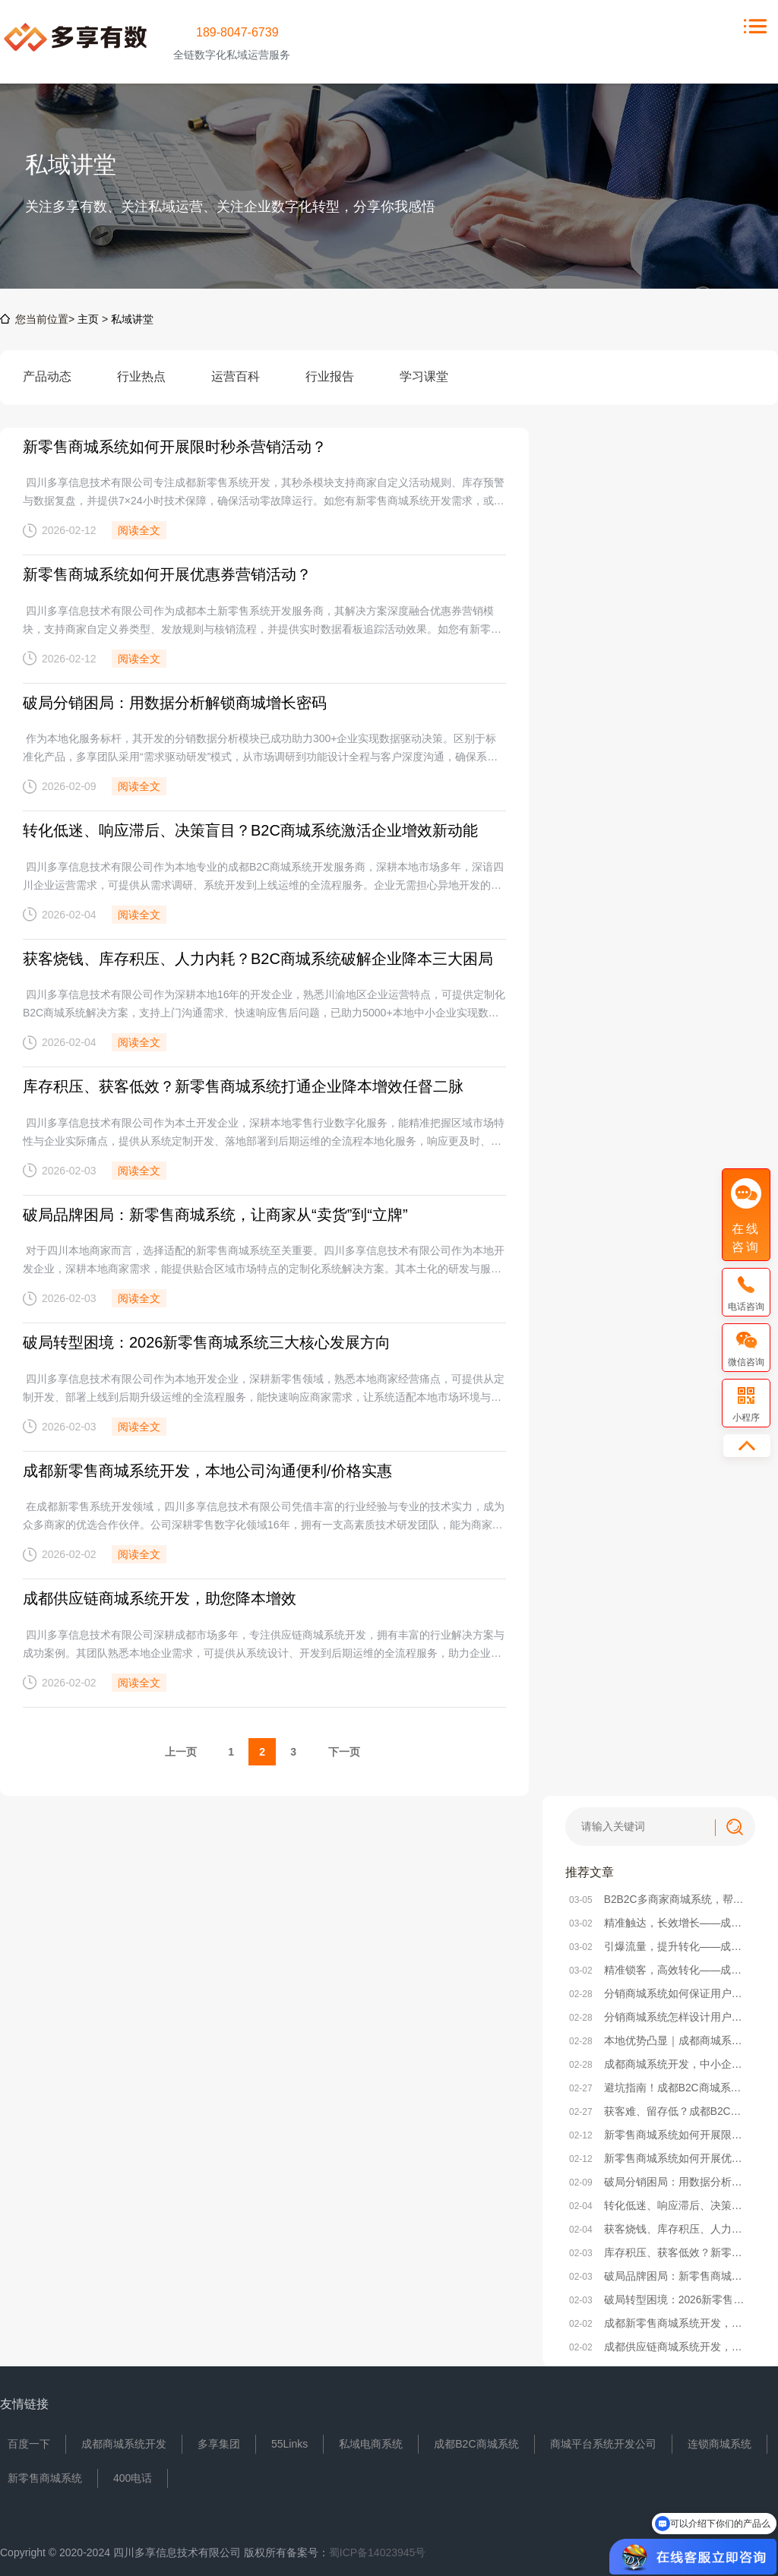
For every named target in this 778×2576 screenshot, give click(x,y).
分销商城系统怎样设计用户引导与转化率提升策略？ (660, 2013)
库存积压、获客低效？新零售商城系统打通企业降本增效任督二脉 (243, 1084)
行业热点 (141, 387)
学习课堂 (424, 387)
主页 (88, 319)
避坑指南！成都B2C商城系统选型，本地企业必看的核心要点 (660, 2084)
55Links (289, 2440)
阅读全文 (139, 530)
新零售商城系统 (45, 2474)
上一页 (181, 1748)
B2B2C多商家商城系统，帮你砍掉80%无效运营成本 (660, 1895)
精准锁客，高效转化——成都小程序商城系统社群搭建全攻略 (660, 1966)
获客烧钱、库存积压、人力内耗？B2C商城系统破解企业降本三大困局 (258, 957)
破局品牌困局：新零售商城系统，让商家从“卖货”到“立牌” (215, 1212)
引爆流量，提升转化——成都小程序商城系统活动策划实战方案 (660, 1942)
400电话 (132, 2474)
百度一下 (29, 2440)
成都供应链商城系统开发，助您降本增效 (159, 1595)
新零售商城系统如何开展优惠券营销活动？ (167, 574)
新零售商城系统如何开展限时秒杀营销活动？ (175, 446)
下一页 (344, 1748)
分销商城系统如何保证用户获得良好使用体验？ (660, 1989)
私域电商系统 (371, 2440)
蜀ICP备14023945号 (377, 2549)
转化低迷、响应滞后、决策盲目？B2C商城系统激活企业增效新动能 (250, 829)
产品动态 (47, 387)
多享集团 (219, 2440)
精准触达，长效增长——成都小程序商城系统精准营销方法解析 (660, 1919)
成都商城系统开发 (123, 2440)
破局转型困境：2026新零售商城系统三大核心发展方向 (207, 1340)
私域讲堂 (132, 319)
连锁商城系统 (719, 2440)
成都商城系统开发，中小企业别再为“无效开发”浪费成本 (660, 2060)
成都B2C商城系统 (476, 2440)
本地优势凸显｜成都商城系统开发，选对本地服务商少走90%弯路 (660, 2037)
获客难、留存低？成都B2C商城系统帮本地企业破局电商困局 (660, 2107)
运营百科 (235, 387)
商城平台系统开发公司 (603, 2440)
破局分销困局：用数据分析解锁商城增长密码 (175, 702)
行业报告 (329, 387)
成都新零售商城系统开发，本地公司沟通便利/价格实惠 (207, 1467)
